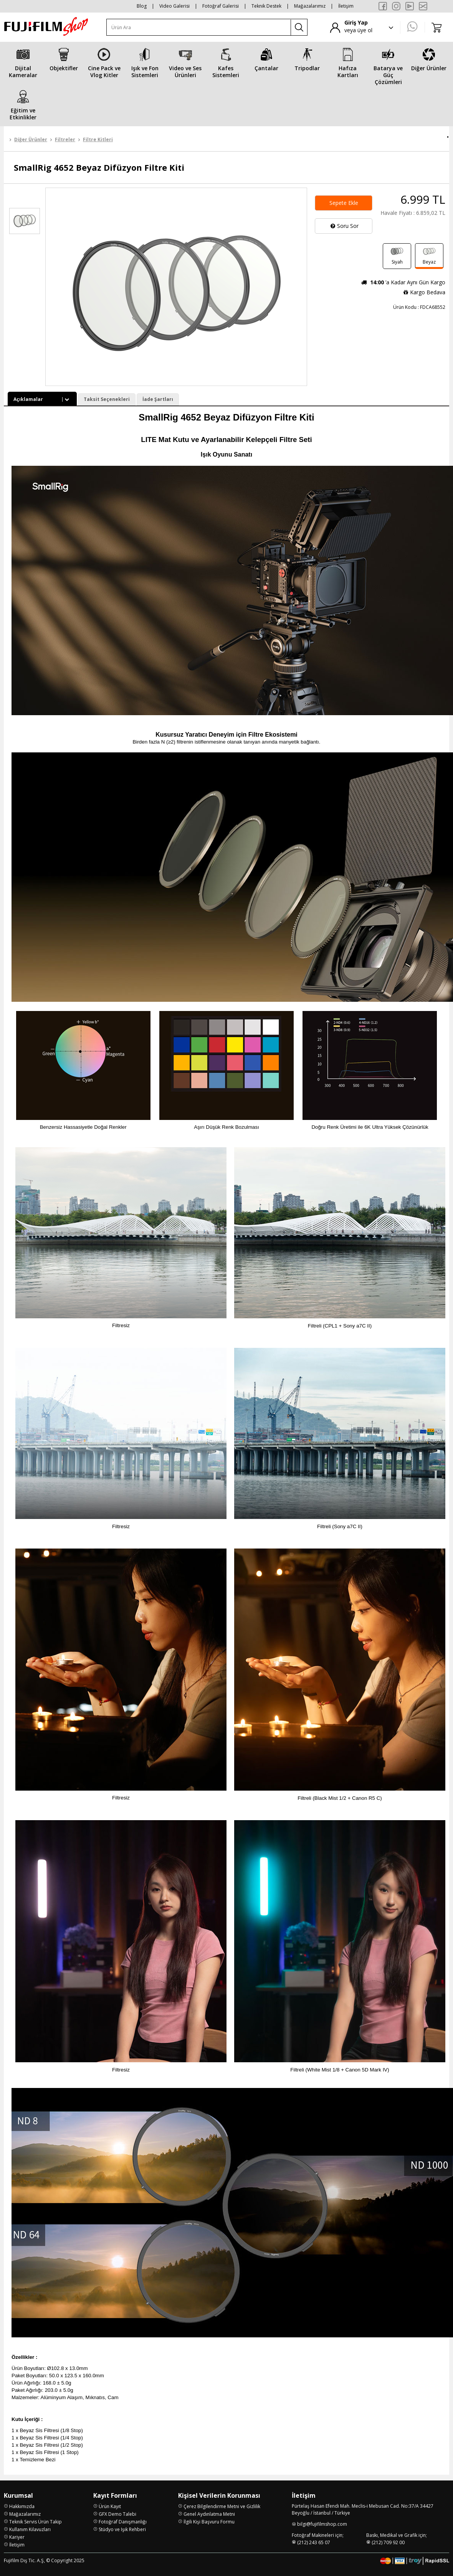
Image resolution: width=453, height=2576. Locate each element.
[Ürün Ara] (199, 27)
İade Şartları (157, 399)
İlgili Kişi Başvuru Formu (209, 2521)
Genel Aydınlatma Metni (209, 2513)
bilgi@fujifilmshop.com (322, 2523)
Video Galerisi (174, 6)
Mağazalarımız (310, 6)
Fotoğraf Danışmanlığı (123, 2521)
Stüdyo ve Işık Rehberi (122, 2529)
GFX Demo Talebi (117, 2513)
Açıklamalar (42, 399)
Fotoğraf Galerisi (220, 6)
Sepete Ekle (343, 202)
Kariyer (17, 2536)
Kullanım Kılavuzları (30, 2529)
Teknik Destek (266, 6)
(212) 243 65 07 (313, 2542)
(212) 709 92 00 (388, 2542)
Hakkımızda (22, 2506)
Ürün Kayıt (110, 2506)
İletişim (346, 6)
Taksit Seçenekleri (107, 399)
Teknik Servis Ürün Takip (35, 2521)
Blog (142, 6)
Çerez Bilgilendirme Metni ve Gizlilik (222, 2506)
